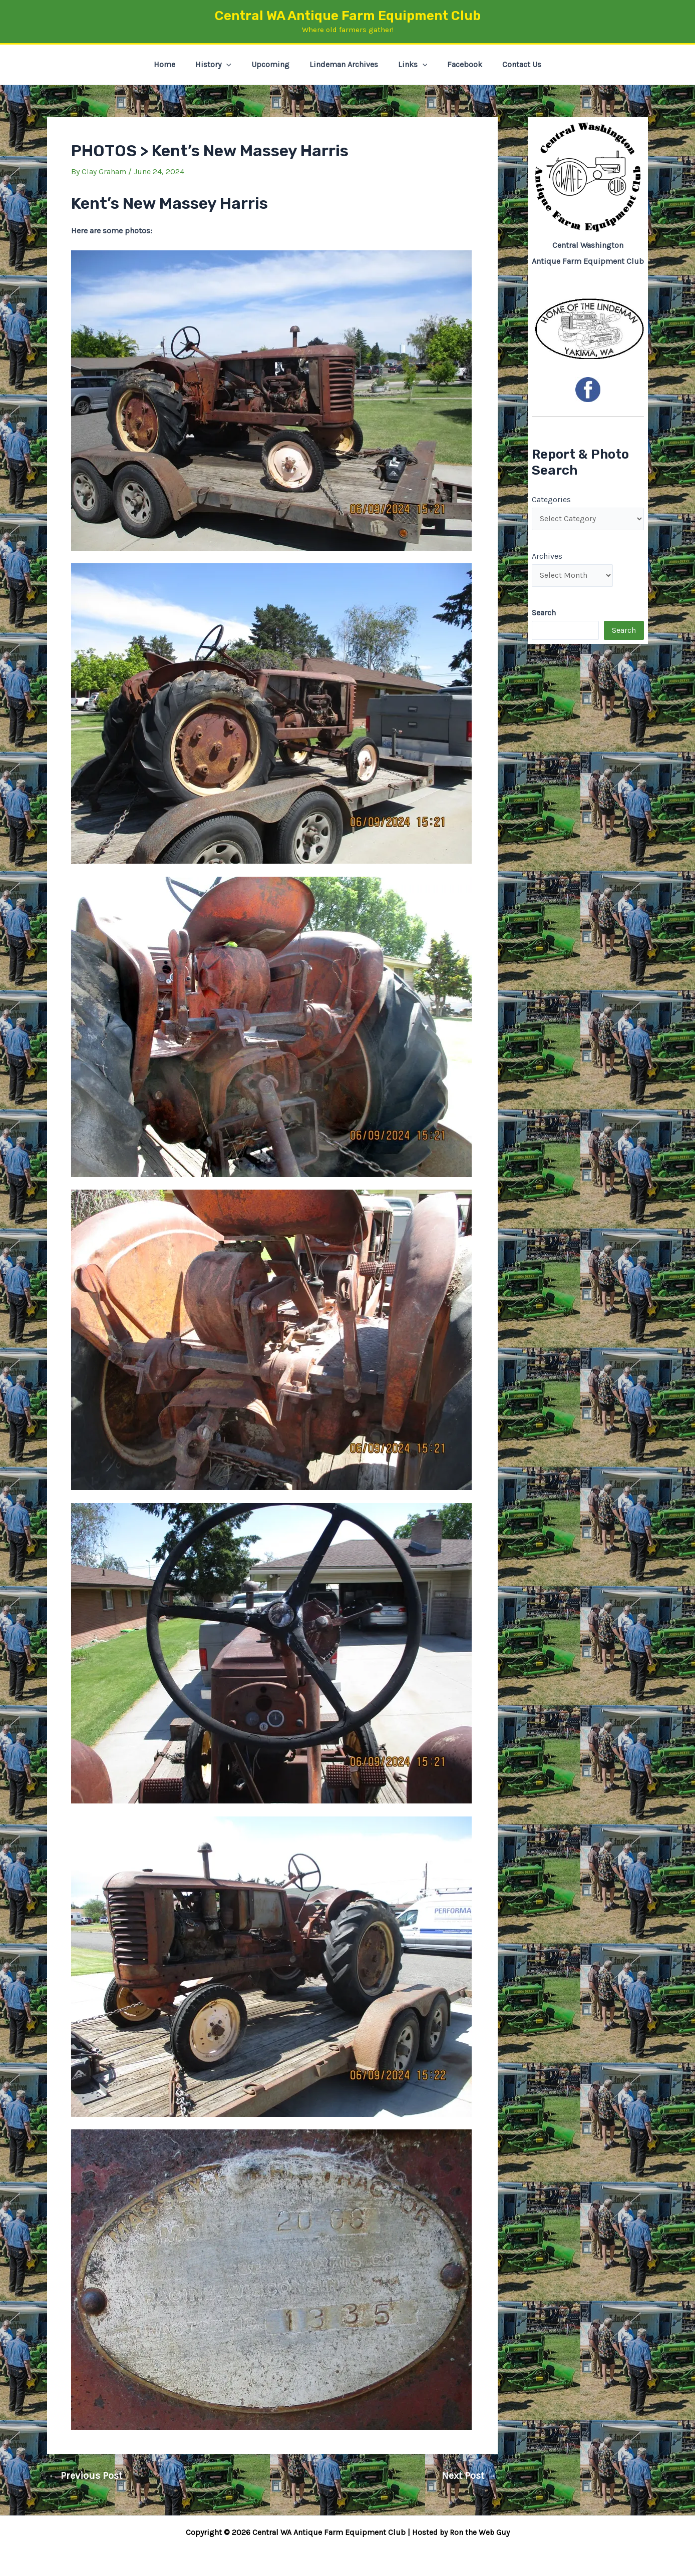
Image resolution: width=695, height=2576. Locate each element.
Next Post (469, 2476)
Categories (551, 499)
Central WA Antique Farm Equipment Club (348, 16)
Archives (547, 556)
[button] (234, 65)
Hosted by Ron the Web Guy (460, 2532)
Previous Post (85, 2476)
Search (624, 632)
